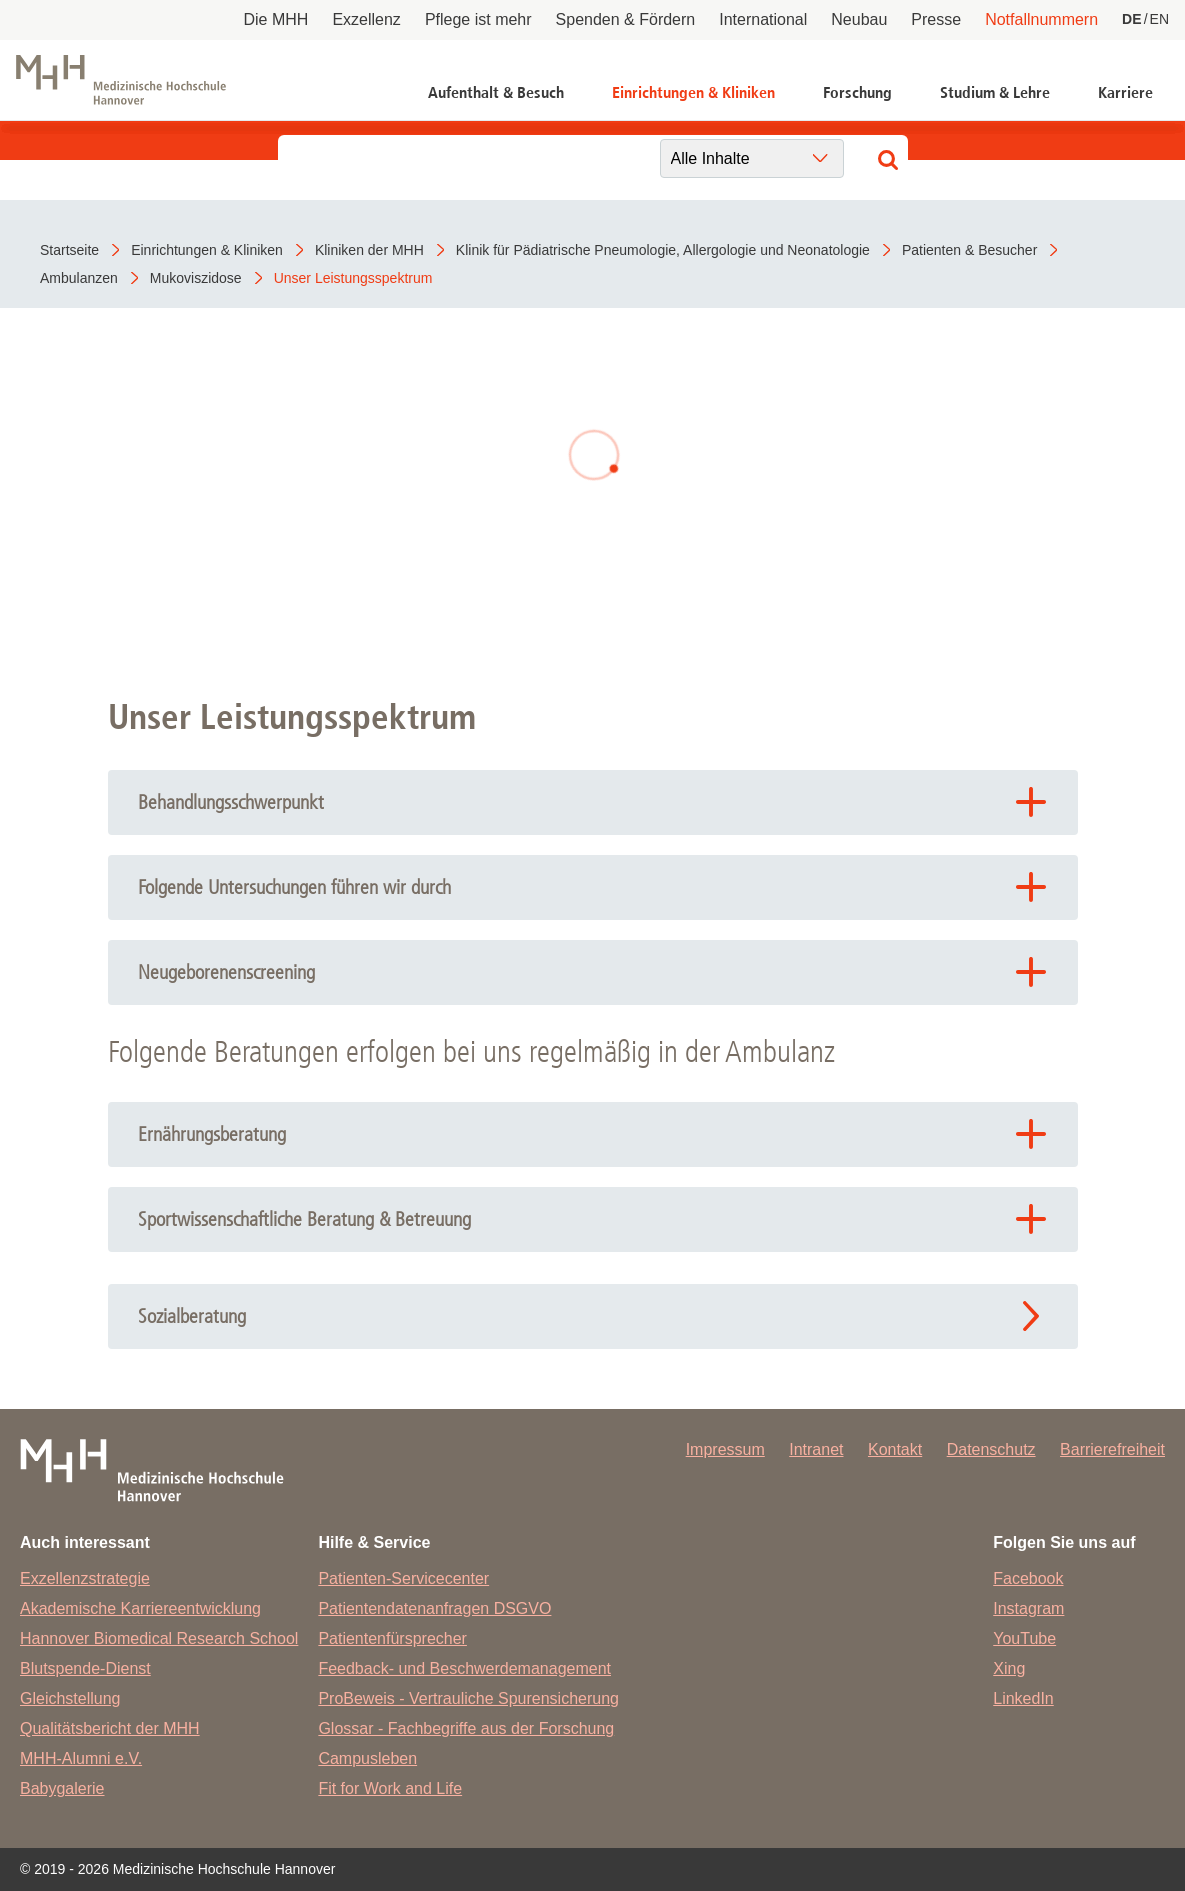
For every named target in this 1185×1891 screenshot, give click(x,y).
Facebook (1028, 1578)
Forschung (857, 92)
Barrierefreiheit (1112, 1449)
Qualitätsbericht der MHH (110, 1728)
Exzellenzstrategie (85, 1578)
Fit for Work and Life (390, 1788)
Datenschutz (991, 1449)
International (763, 19)
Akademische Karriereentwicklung (140, 1608)
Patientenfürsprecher (392, 1638)
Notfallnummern (1041, 19)
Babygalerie (62, 1788)
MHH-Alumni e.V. (81, 1758)
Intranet (816, 1449)
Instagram (1028, 1608)
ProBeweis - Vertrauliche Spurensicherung (468, 1698)
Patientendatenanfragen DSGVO (434, 1608)
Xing (1009, 1668)
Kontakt (895, 1449)
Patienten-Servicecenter (403, 1578)
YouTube (1024, 1638)
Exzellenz (366, 19)
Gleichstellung (70, 1698)
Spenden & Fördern (626, 19)
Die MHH (276, 19)
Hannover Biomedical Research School (159, 1638)
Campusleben (367, 1758)
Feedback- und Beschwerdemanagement (464, 1668)
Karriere (1125, 92)
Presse (936, 19)
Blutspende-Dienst (85, 1668)
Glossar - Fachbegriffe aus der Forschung (466, 1728)
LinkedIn (1023, 1698)
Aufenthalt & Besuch (496, 92)
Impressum (725, 1449)
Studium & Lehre (995, 92)
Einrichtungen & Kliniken (693, 92)
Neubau (859, 19)
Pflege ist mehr (478, 19)
